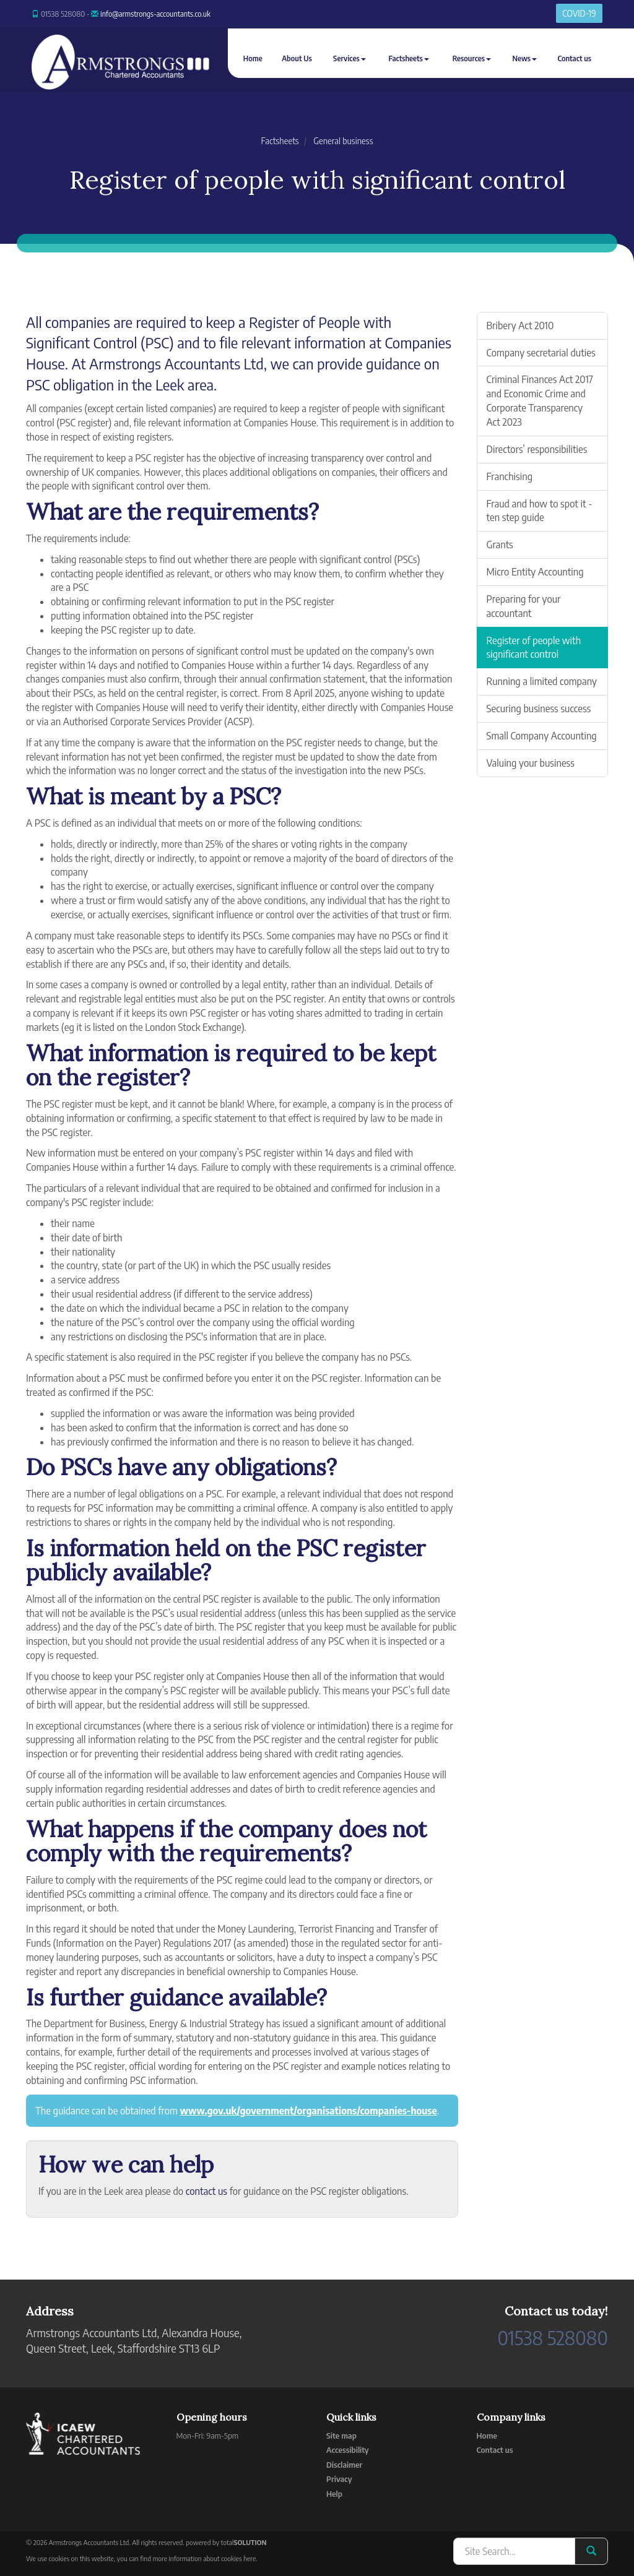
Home (253, 58)
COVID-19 (579, 13)
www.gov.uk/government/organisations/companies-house (308, 2110)
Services (349, 58)
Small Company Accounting (542, 736)
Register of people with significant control (534, 647)
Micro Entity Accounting (535, 572)
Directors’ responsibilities (537, 449)
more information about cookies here (204, 2558)
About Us (297, 58)
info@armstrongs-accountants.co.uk (155, 14)
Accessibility (347, 2450)
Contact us (574, 58)
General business (343, 141)
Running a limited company (542, 681)
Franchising (510, 476)
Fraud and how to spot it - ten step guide (540, 511)
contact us (206, 2191)
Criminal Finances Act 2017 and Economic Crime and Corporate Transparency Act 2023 (540, 400)
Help (334, 2494)
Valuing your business (531, 763)
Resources (472, 58)
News (525, 58)
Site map (341, 2435)
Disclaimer (344, 2465)
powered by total (226, 2542)
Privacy (339, 2479)
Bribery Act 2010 (520, 325)
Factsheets (408, 58)
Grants (500, 544)
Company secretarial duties (541, 353)
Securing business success (539, 708)
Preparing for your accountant (524, 606)
